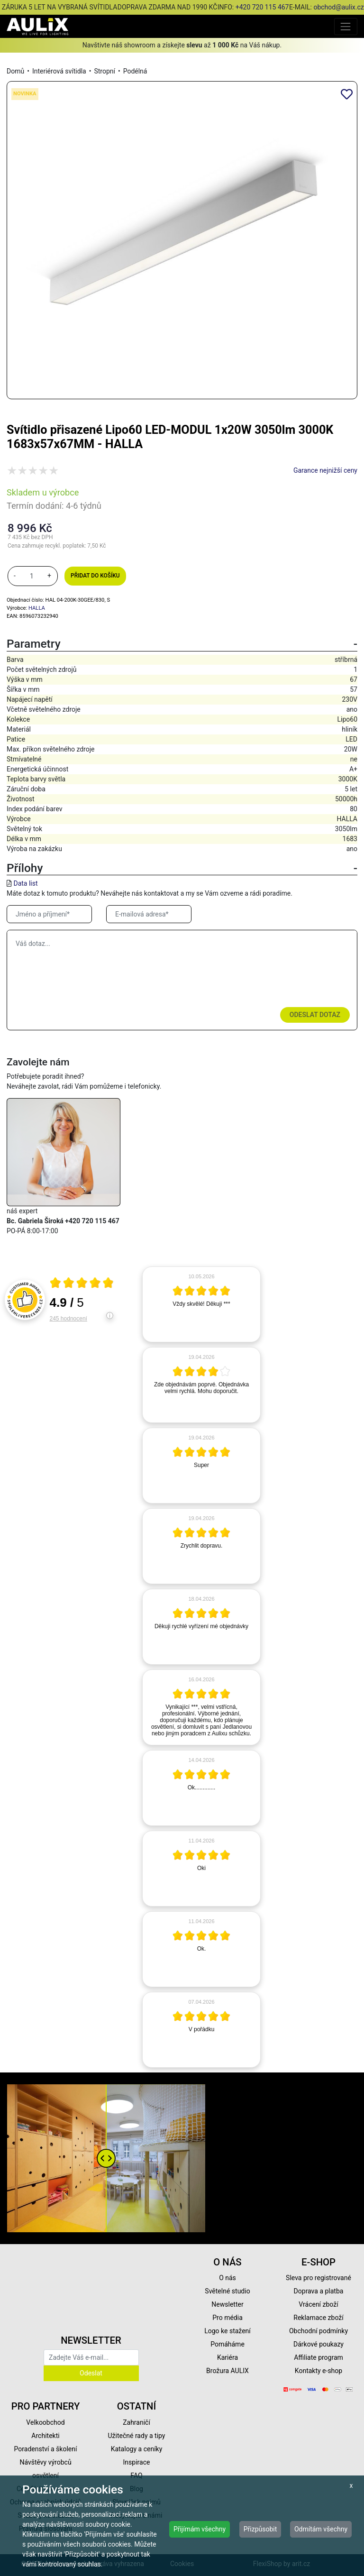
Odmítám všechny (320, 2529)
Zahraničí (136, 2422)
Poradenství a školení (45, 2449)
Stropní (104, 71)
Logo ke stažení (227, 2331)
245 (68, 1318)
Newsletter (227, 2304)
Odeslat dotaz (315, 1014)
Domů (15, 71)
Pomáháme (227, 2344)
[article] (201, 1304)
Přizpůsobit (260, 2529)
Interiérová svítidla (59, 71)
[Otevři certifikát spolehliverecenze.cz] (82, 1284)
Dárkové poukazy (318, 2344)
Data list (25, 883)
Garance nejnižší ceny (325, 470)
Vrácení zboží (318, 2304)
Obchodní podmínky (318, 2331)
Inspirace (136, 2462)
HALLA (36, 608)
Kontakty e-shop (318, 2370)
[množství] (32, 576)
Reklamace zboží (318, 2317)
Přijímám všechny (199, 2529)
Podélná (135, 71)
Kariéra (227, 2357)
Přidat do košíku (95, 575)
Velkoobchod (45, 2422)
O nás (227, 2278)
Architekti (45, 2435)
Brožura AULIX (227, 2370)
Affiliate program (318, 2357)
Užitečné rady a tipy (136, 2435)
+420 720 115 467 (262, 7)
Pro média (227, 2317)
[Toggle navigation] (345, 26)
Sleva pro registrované (318, 2278)
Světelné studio (227, 2291)
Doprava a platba (319, 2291)
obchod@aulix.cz (338, 7)
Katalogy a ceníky (137, 2449)
